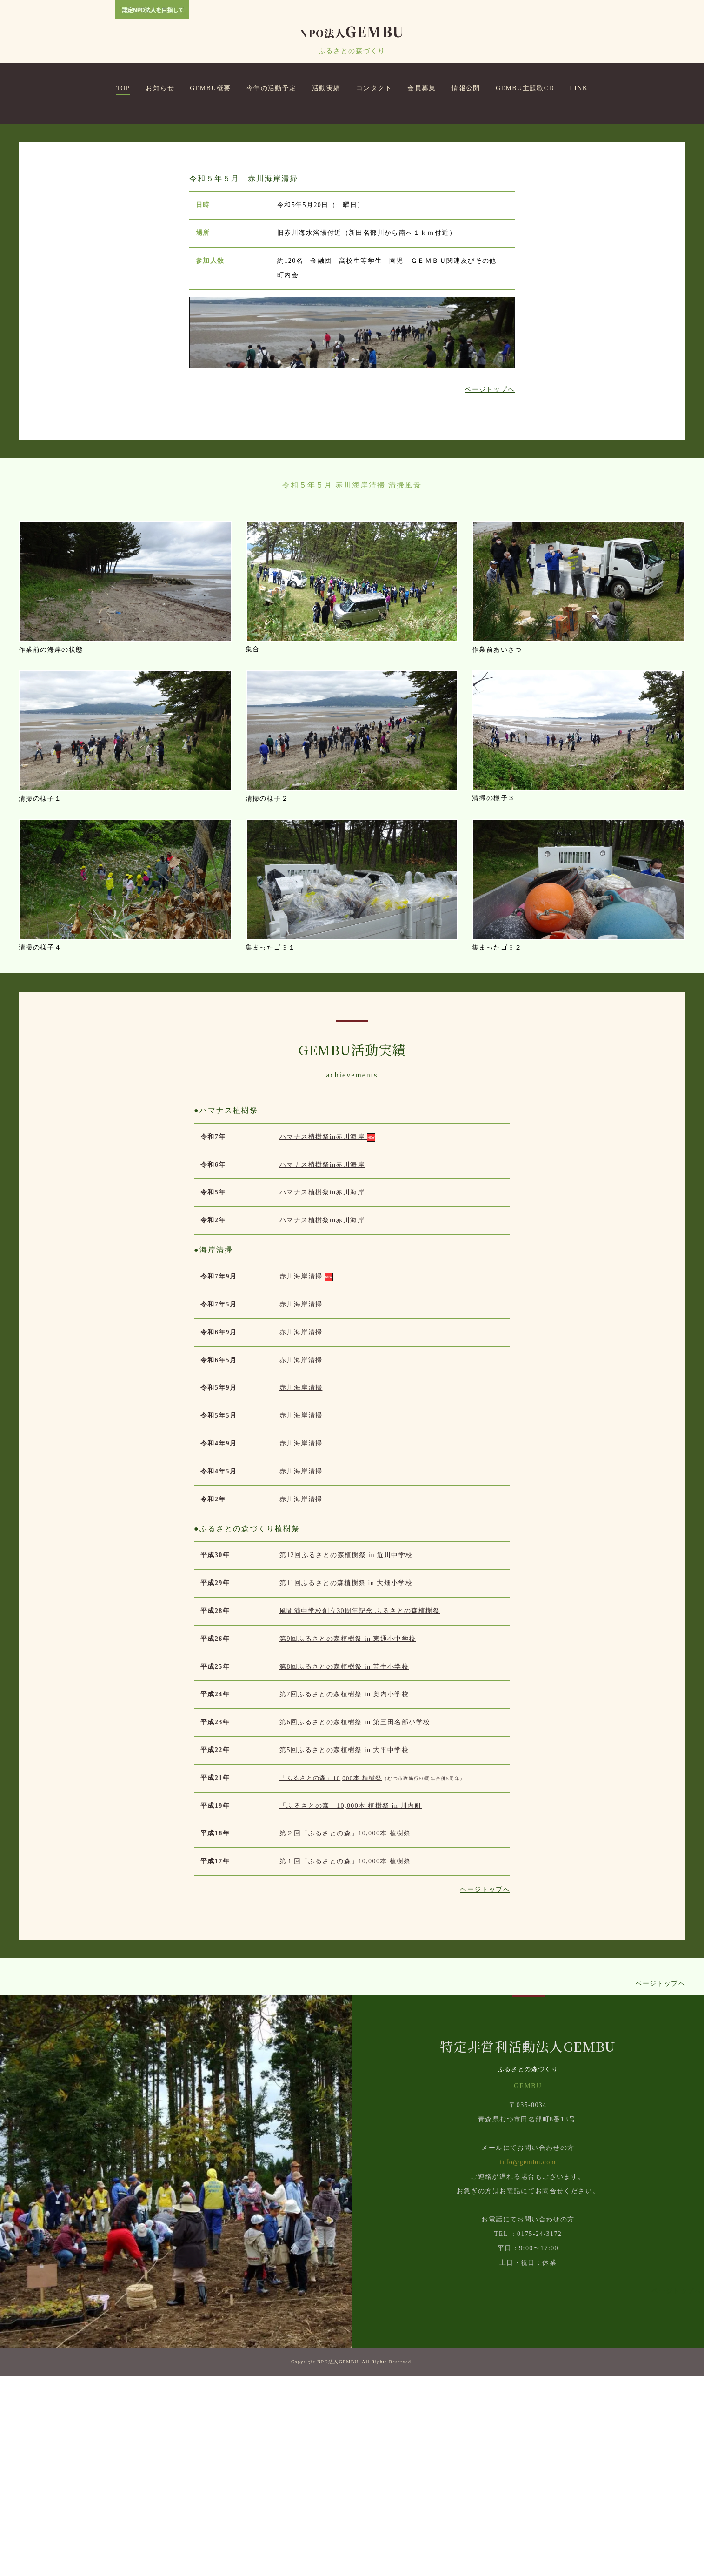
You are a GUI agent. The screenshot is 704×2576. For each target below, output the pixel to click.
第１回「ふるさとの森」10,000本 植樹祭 (345, 2060)
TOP (123, 88)
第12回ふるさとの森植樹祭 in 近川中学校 (346, 1755)
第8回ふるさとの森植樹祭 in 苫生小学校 (344, 1866)
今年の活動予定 (271, 88)
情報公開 (466, 88)
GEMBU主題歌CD (525, 88)
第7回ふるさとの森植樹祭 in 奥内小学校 (344, 1894)
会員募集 (421, 88)
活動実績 (326, 88)
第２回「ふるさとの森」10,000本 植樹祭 (345, 2033)
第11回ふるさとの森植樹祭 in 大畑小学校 (345, 1782)
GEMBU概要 (210, 88)
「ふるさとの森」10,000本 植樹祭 (330, 1977)
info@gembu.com (528, 2361)
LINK (579, 88)
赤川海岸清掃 (306, 1475)
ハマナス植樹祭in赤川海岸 (327, 1336)
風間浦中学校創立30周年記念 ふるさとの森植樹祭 (359, 1810)
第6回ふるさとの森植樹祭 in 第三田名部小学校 (355, 1921)
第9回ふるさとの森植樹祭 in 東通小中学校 (347, 1838)
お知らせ (160, 88)
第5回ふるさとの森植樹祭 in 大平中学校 (344, 1949)
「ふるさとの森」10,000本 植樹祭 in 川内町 (350, 2005)
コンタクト (374, 88)
